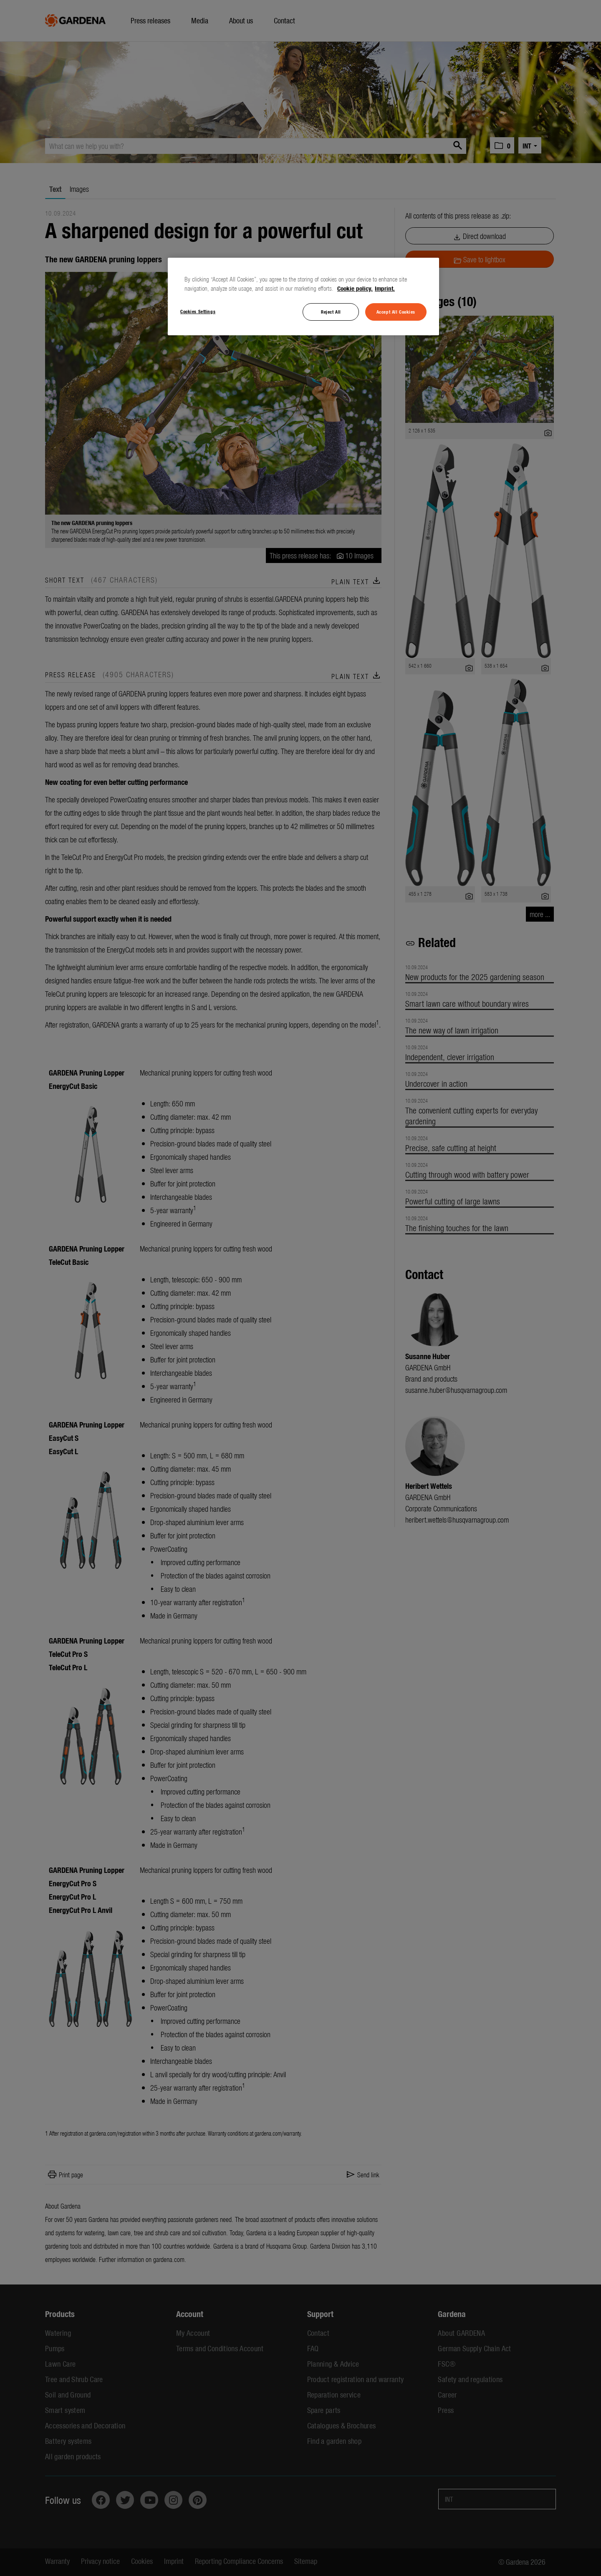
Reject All (331, 311)
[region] (303, 296)
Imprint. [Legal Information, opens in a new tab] (385, 288)
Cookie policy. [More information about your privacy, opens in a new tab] (355, 288)
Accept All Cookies (395, 311)
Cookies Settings (197, 311)
